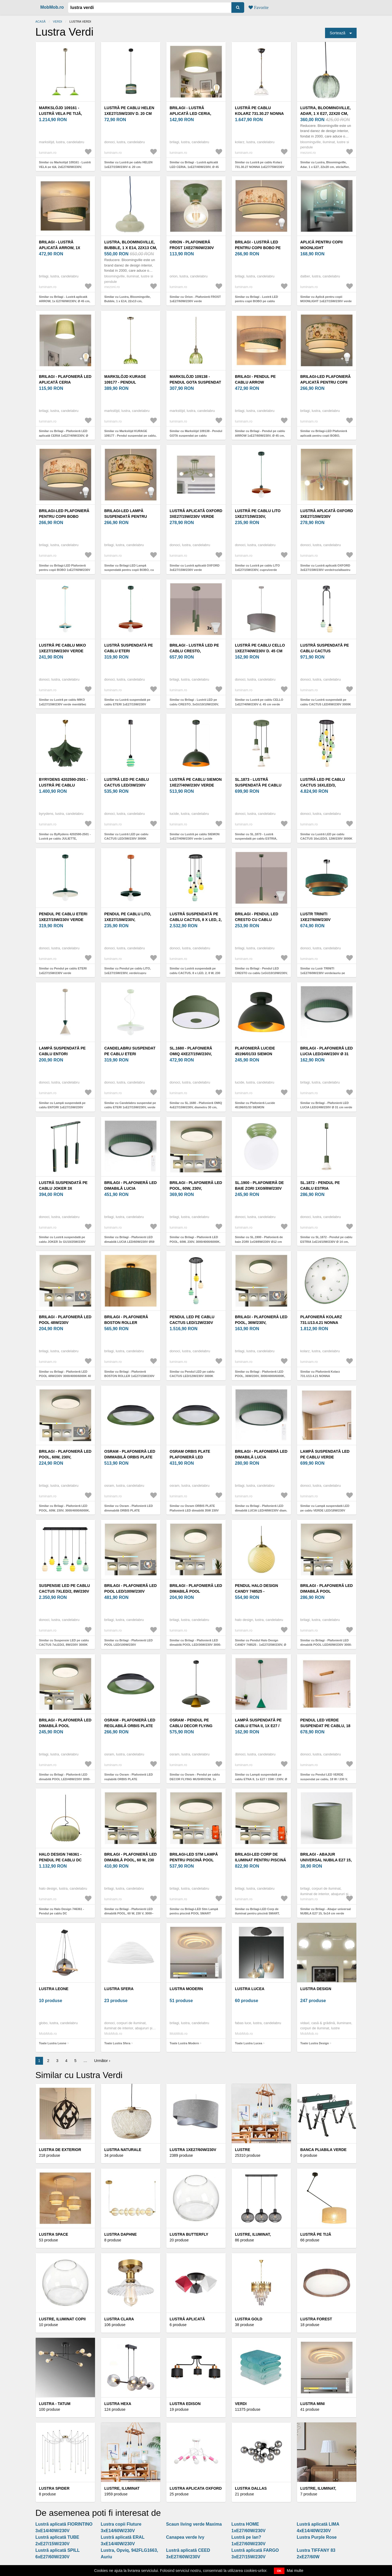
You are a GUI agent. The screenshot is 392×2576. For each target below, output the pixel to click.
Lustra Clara (119, 2319)
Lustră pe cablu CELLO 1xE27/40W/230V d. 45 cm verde (260, 651)
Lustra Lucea (249, 1989)
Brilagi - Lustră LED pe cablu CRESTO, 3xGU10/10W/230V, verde (194, 651)
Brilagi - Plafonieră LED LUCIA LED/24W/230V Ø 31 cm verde (326, 1054)
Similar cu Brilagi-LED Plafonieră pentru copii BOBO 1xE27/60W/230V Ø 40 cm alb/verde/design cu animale (65, 570)
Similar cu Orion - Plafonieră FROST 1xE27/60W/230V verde (195, 299)
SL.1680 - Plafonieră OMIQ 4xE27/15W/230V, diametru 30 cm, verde (193, 1054)
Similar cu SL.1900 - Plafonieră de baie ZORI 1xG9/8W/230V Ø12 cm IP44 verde (259, 1241)
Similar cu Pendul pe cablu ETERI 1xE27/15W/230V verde (63, 971)
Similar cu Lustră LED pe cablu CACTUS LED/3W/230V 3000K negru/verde (126, 839)
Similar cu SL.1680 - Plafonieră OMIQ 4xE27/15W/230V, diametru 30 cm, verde (196, 1107)
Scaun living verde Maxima (194, 2524)
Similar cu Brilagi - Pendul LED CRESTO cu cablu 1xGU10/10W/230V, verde (261, 973)
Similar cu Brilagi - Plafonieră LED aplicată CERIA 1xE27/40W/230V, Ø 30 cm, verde (63, 435)
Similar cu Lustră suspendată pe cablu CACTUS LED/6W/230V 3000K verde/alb (325, 704)
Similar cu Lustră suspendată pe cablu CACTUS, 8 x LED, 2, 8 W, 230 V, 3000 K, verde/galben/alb (195, 973)
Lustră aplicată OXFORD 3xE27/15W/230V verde (196, 514)
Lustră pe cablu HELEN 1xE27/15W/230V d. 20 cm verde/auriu (129, 113)
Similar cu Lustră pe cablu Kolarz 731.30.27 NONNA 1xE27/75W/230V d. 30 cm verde (259, 167)
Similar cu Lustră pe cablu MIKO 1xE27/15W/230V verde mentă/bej (62, 702)
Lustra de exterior (60, 2149)
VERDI (57, 21)
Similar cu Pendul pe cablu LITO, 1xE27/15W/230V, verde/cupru (127, 971)
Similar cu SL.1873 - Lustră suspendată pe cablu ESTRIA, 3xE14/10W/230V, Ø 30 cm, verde (258, 839)
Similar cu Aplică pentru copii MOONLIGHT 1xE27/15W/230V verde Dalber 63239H (326, 301)
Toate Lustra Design (314, 2043)
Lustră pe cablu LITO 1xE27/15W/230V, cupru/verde (258, 516)
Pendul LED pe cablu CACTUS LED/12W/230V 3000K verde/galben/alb (195, 1322)
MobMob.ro (52, 7)
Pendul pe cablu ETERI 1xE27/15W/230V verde (63, 917)
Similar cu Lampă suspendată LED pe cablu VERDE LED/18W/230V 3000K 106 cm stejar (324, 1510)
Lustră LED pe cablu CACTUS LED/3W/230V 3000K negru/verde (126, 785)
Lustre (242, 2149)
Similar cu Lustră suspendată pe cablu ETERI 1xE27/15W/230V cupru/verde (127, 704)
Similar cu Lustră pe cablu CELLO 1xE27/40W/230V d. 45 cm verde (259, 702)
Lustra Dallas (251, 2488)
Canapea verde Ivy (185, 2537)
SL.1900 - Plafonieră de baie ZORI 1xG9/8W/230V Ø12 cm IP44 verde (259, 1188)
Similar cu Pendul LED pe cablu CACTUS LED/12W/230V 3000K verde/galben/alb (192, 1376)
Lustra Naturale (122, 2149)
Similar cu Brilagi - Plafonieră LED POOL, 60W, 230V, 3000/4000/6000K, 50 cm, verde (64, 1510)
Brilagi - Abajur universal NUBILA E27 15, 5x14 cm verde (326, 1860)
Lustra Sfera (119, 1989)
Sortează (337, 33)
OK (279, 2570)
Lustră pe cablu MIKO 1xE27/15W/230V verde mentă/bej (62, 651)
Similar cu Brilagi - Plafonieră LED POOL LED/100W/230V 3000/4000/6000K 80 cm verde (128, 1645)
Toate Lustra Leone (52, 2043)
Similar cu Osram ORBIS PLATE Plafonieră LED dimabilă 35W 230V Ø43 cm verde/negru (194, 1510)
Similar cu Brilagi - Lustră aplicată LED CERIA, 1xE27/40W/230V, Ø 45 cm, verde (194, 167)
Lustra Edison (185, 2403)
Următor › (102, 2060)
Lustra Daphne (120, 2234)
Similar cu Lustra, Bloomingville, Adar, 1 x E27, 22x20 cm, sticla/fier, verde (325, 167)
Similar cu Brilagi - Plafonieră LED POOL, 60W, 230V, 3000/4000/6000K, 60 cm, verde (195, 1241)
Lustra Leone (53, 1989)
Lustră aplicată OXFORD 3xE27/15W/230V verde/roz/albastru (326, 516)
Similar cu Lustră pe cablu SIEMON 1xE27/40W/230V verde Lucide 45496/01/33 (194, 839)
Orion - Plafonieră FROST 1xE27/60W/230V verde (192, 248)
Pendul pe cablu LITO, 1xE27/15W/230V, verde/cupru (127, 920)
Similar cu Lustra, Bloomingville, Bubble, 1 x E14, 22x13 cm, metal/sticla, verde (127, 301)
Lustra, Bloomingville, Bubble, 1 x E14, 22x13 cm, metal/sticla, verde (130, 248)
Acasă (40, 21)
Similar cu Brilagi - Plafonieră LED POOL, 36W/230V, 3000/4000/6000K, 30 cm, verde (260, 1376)
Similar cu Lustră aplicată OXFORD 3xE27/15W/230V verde (194, 568)
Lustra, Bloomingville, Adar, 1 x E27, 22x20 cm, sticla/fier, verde (325, 113)
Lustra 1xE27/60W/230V (193, 2149)
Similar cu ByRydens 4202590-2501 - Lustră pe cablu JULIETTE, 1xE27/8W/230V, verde (65, 839)
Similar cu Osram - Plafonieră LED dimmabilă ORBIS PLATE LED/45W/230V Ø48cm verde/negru (129, 1510)
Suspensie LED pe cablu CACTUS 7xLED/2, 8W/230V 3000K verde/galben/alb (64, 1591)
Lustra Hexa (117, 2403)
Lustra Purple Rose (317, 2537)
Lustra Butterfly (189, 2234)
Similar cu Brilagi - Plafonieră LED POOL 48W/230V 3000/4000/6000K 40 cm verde (65, 1376)
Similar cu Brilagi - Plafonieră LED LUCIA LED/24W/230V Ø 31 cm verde (326, 1105)
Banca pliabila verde (323, 2149)
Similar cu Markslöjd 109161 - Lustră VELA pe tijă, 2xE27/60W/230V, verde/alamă (65, 167)
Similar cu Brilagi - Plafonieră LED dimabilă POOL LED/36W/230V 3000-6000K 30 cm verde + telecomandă (195, 1645)
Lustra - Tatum (55, 2403)
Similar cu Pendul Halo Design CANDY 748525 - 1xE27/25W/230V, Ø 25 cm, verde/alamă (260, 1645)
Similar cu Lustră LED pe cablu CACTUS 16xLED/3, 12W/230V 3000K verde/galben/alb (326, 839)
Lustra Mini (312, 2403)
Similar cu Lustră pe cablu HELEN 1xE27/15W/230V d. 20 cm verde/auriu (128, 167)
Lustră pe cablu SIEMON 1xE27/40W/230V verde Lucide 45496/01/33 (196, 785)
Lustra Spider (54, 2488)
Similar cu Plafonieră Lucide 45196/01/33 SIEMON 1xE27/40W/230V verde (255, 1107)
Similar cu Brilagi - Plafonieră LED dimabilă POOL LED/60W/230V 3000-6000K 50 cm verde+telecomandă (326, 1645)
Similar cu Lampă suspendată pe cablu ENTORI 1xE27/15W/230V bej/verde (62, 1107)
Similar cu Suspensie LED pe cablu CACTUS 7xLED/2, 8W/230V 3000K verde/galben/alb (64, 1645)
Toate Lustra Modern (184, 2043)
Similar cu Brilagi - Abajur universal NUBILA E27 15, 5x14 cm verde (325, 1911)
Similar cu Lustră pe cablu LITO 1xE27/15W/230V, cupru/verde (257, 568)
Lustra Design (315, 1989)
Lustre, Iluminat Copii (62, 2319)
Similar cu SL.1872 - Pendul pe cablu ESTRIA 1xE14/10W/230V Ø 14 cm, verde (326, 1241)
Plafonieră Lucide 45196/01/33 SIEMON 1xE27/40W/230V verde (257, 1054)
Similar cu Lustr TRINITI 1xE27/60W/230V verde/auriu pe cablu (322, 973)
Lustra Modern (186, 1989)
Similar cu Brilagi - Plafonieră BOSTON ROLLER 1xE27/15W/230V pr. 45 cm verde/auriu (129, 1376)
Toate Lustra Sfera (117, 2043)
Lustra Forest (316, 2319)
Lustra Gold (248, 2319)
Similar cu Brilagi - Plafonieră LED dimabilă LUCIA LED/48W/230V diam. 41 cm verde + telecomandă (261, 1510)
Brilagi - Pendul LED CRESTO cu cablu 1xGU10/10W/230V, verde (259, 920)
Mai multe (295, 2570)
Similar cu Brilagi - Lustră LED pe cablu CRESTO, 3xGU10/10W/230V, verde (194, 704)
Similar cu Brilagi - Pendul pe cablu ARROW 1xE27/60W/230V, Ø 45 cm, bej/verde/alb (260, 435)
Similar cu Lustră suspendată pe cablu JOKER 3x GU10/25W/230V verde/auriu (62, 1241)
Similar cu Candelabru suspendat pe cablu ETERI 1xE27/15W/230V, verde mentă (130, 1107)
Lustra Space (53, 2234)
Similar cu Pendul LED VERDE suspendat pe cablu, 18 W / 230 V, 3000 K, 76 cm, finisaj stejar (324, 1779)
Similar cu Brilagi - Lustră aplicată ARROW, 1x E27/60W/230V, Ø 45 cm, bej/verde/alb (64, 301)
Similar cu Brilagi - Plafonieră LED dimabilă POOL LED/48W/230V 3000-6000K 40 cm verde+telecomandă (64, 1779)
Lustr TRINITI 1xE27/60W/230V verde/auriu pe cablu (323, 920)
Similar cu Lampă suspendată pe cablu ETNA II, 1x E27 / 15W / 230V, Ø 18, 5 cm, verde (261, 1779)
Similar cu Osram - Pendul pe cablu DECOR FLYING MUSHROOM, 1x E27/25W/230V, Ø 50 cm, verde (195, 1779)
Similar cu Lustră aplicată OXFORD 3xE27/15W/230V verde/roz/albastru (325, 568)
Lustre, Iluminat (122, 2488)
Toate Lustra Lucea (248, 2043)
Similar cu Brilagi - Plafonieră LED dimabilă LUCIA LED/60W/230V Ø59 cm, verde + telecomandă (129, 1241)
